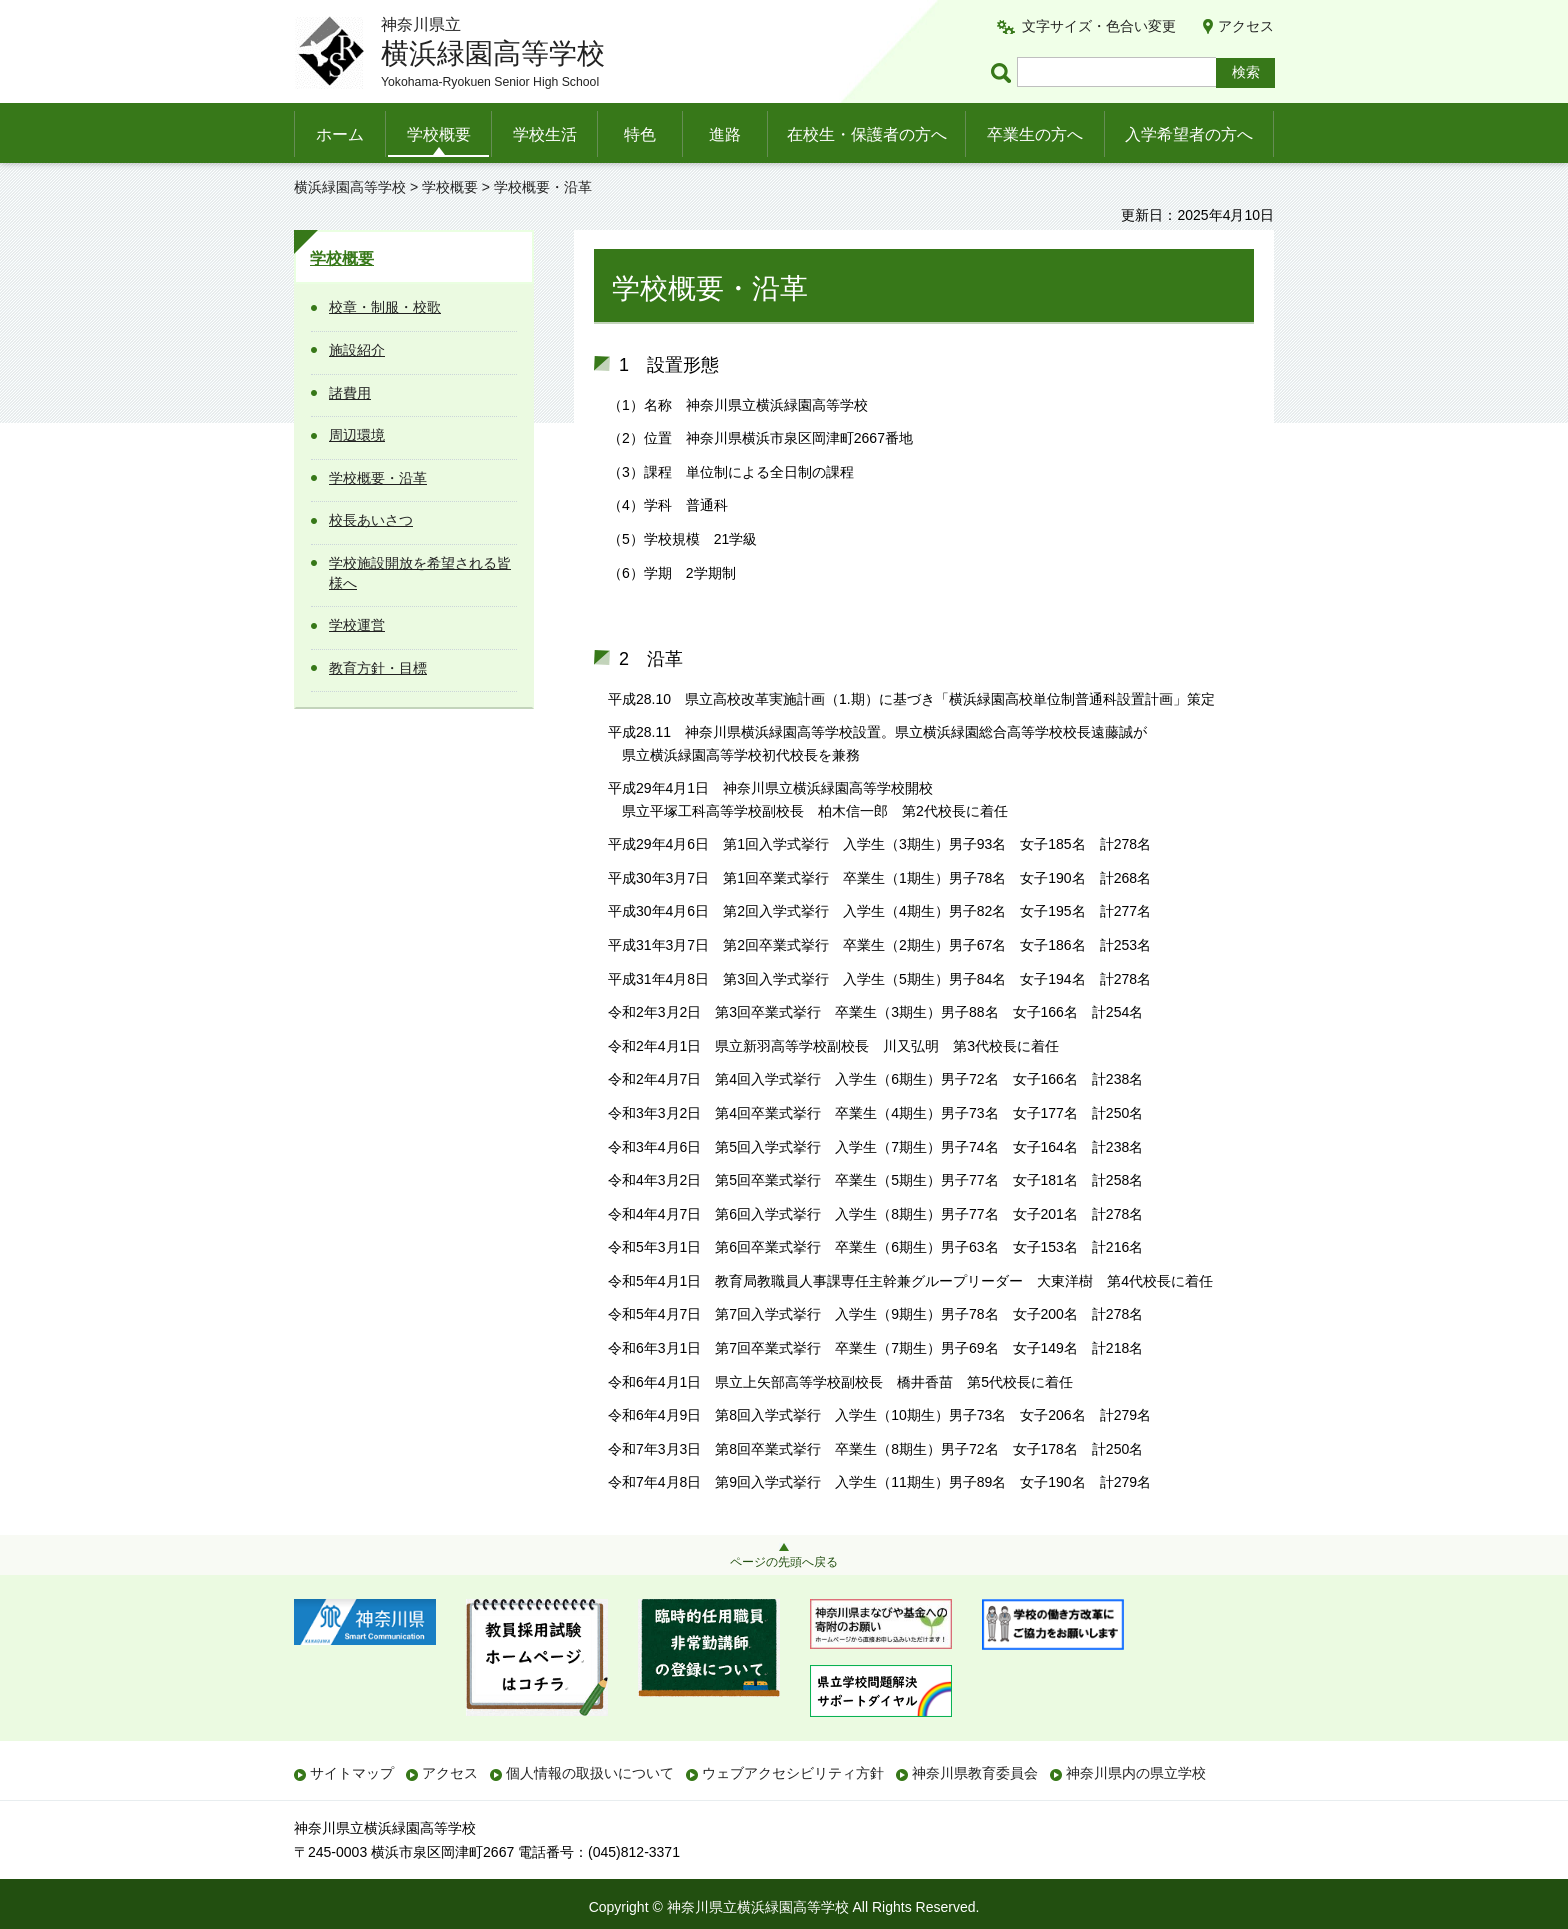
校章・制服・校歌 (385, 307)
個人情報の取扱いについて (590, 1773)
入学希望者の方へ (1189, 134)
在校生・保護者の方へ (867, 134)
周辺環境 (357, 435)
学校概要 (439, 134)
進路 (725, 134)
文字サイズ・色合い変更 (1099, 26)
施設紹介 (357, 350)
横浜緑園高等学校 (350, 187)
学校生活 (545, 134)
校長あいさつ (371, 520)
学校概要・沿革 (378, 478)
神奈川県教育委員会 (975, 1773)
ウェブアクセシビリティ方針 (793, 1773)
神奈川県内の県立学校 (1136, 1773)
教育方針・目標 (378, 668)
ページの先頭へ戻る (784, 1562)
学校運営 (357, 625)
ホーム (340, 134)
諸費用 (350, 393)
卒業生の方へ (1035, 134)
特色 (640, 134)
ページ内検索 (1004, 72)
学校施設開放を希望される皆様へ (420, 573)
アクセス (1246, 26)
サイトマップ (352, 1773)
